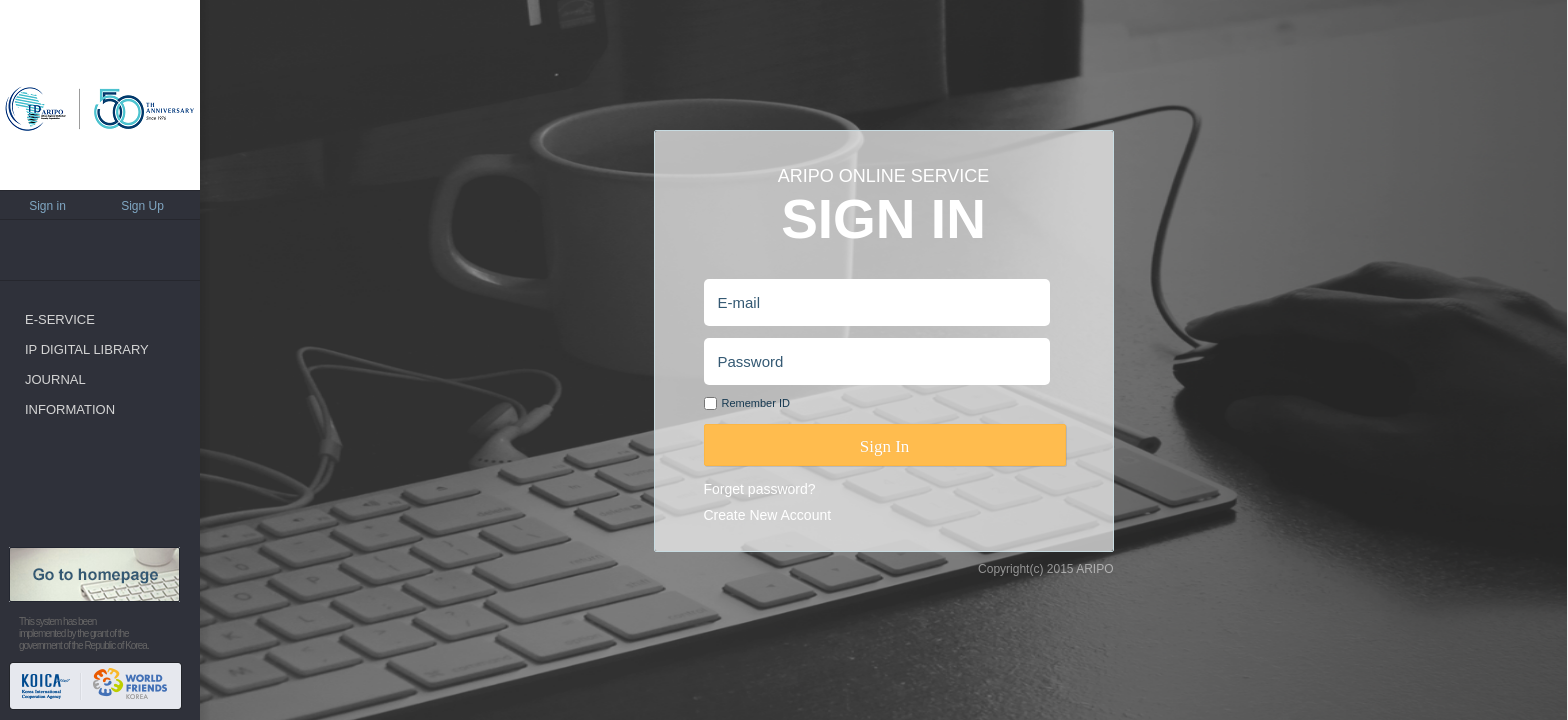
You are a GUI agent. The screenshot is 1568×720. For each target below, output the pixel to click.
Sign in (47, 206)
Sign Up (142, 206)
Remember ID (756, 403)
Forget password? (760, 489)
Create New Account (768, 515)
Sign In (885, 446)
